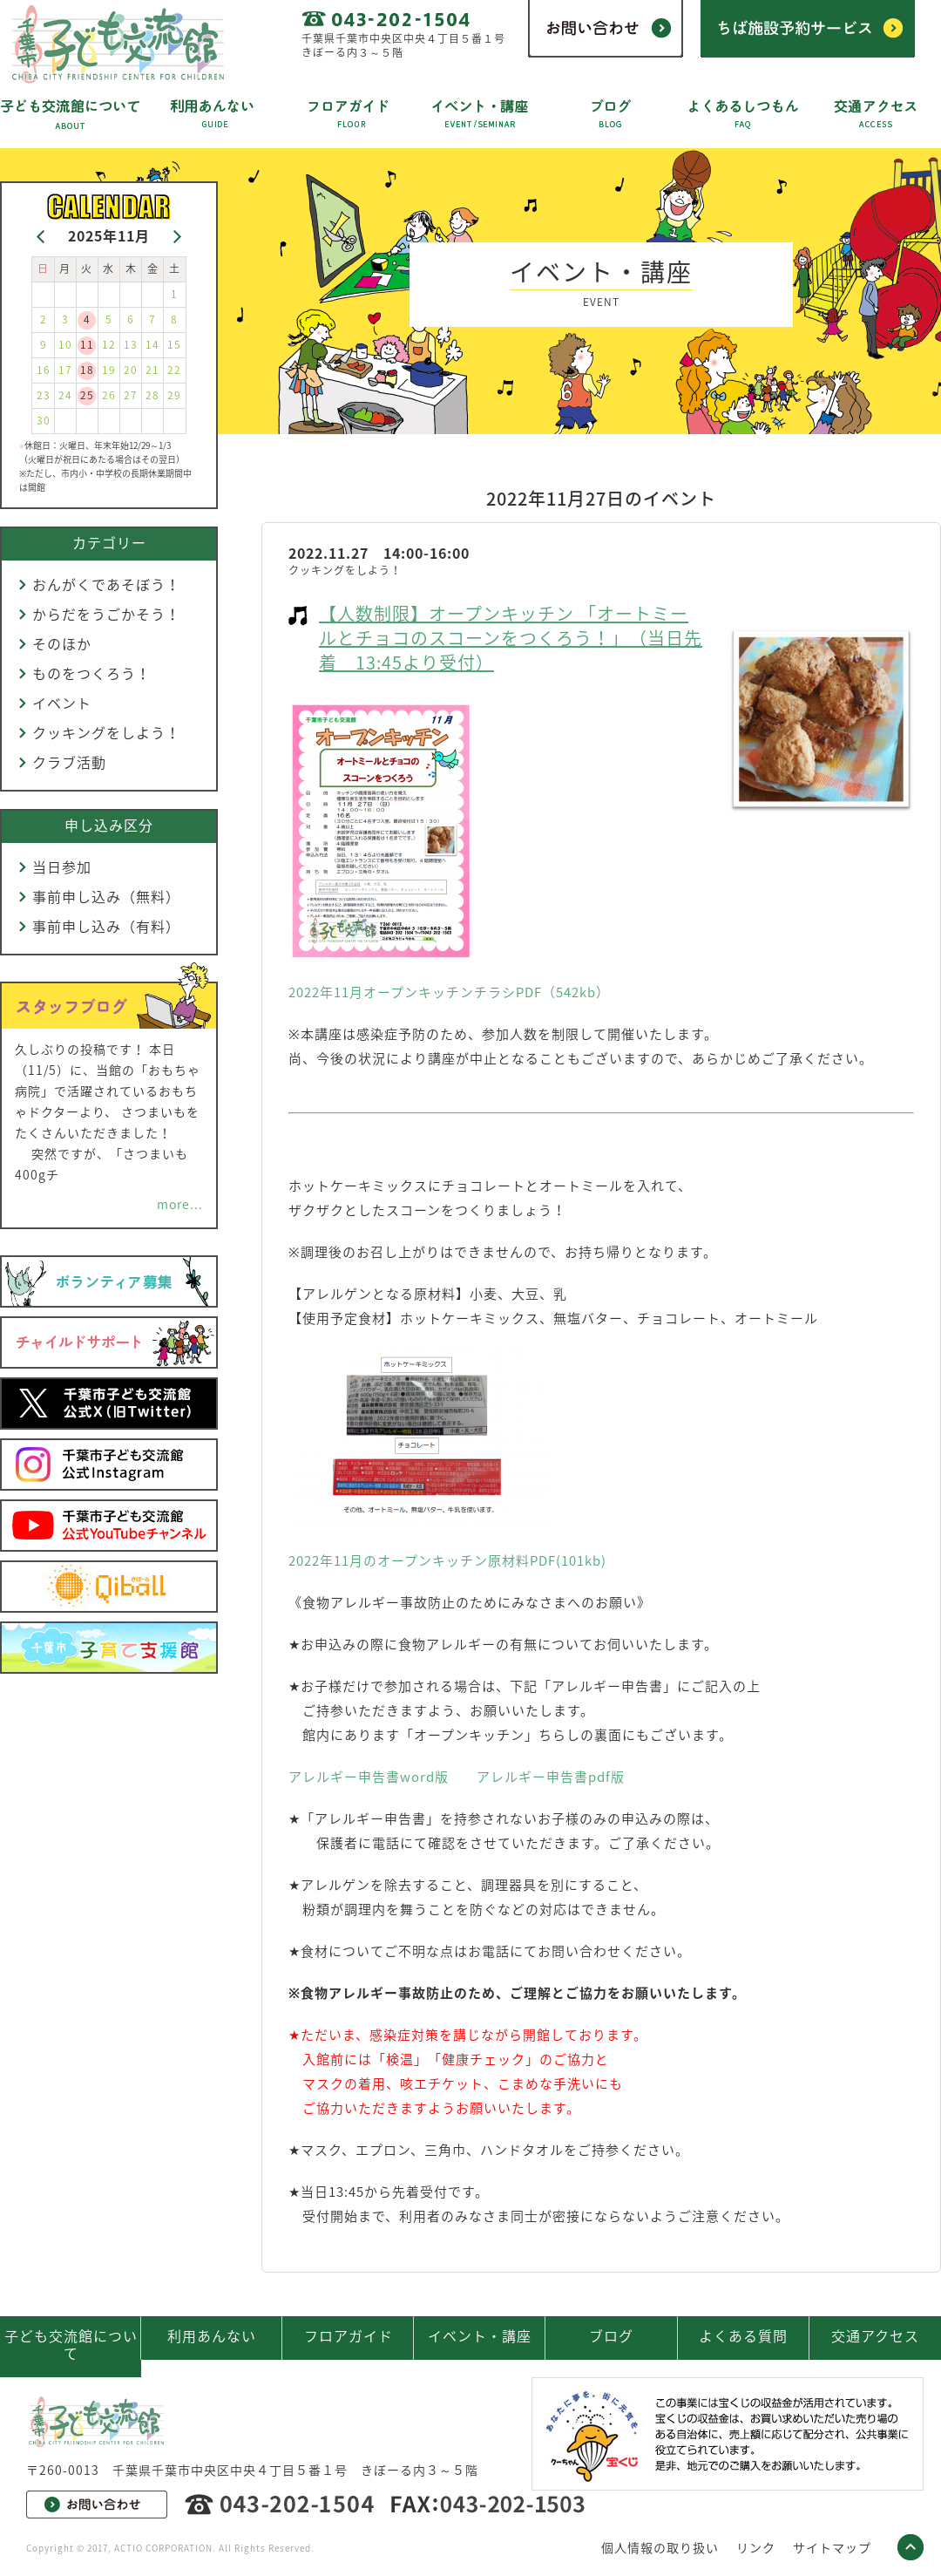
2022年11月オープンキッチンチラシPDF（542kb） (449, 992)
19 (109, 369)
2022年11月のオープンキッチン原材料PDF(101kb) (447, 1560)
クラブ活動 (69, 761)
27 (131, 395)
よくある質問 (743, 2335)
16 (44, 369)
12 (109, 344)
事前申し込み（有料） (106, 925)
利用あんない (211, 2335)
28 (152, 395)
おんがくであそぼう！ (106, 584)
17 (65, 369)
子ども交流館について (71, 2344)
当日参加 (61, 866)
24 (65, 395)
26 (109, 395)
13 (131, 344)
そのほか (61, 643)
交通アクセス (875, 2335)
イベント (61, 702)
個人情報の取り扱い (660, 2547)
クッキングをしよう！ (106, 732)
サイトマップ (832, 2547)
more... (180, 1204)
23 (44, 395)
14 (152, 344)
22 (174, 369)
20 (131, 369)
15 (174, 344)
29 (174, 395)
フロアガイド (348, 2335)
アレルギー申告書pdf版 (551, 1776)
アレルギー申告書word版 (368, 1776)
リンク (755, 2547)
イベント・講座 (479, 2335)
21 (152, 369)
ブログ (611, 2335)
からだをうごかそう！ (106, 613)
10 (65, 344)
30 (44, 420)
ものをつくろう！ (91, 673)
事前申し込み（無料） (106, 896)
